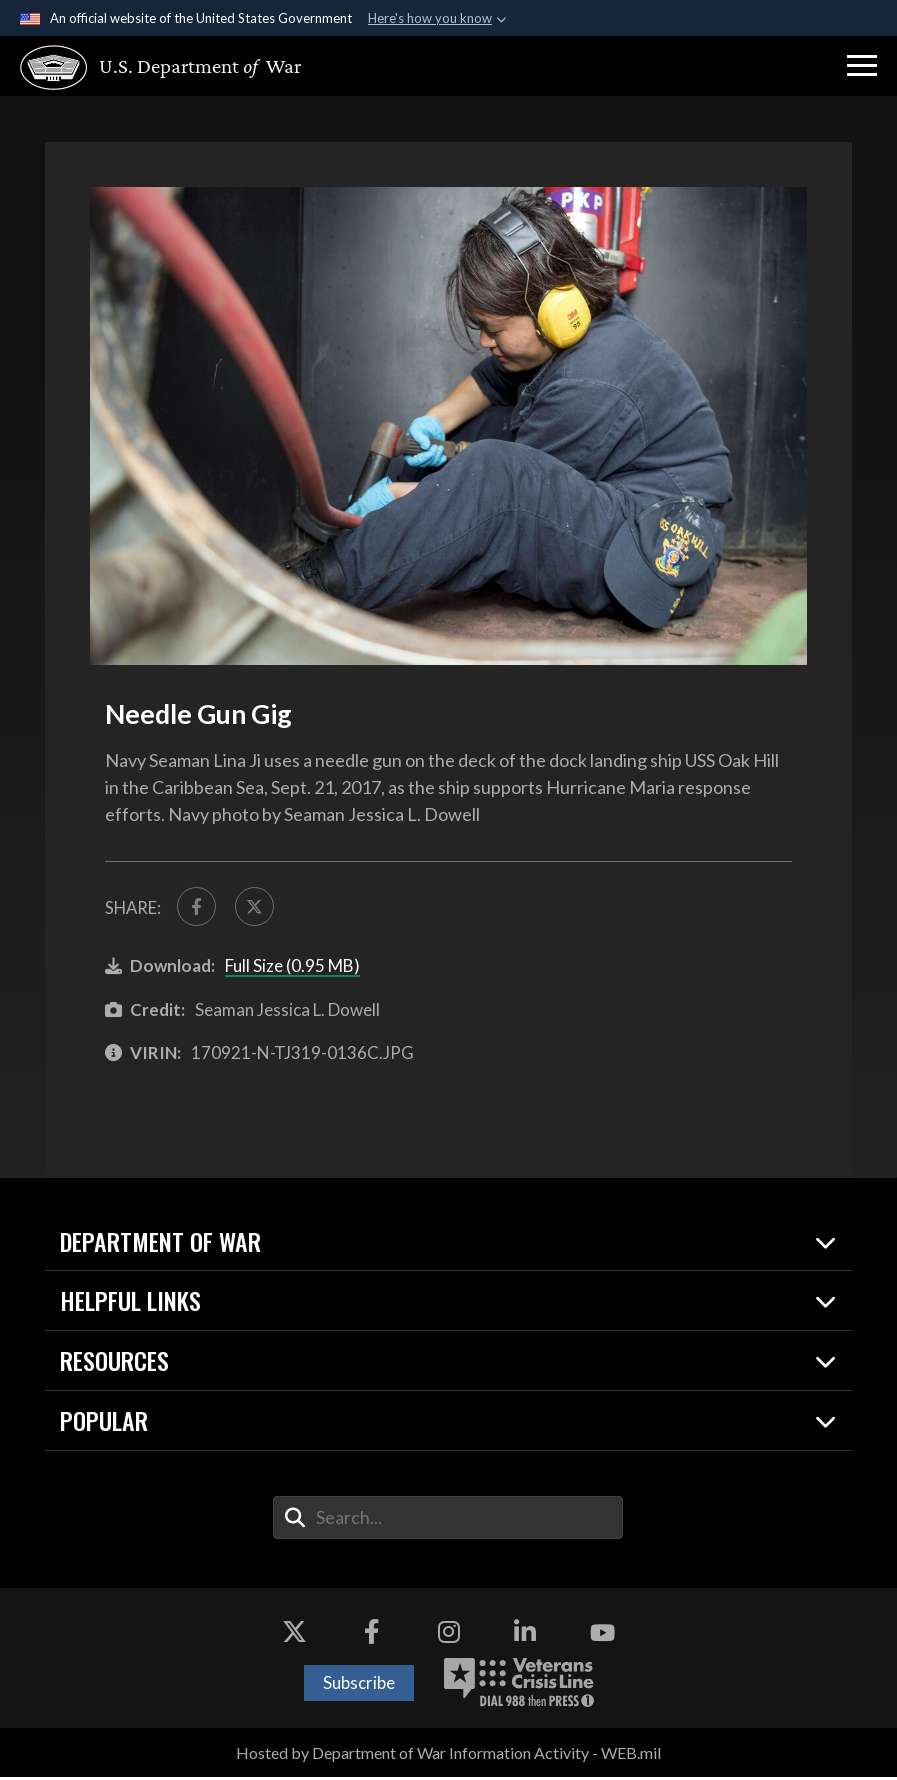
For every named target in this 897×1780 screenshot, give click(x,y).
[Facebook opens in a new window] (372, 1636)
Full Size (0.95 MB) (292, 968)
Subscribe (359, 1685)
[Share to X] (259, 908)
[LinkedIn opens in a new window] (525, 1636)
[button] (862, 66)
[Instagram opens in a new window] (449, 1636)
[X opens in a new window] (295, 1636)
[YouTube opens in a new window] (602, 1636)
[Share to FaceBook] (198, 908)
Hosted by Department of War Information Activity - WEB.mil (448, 1755)
